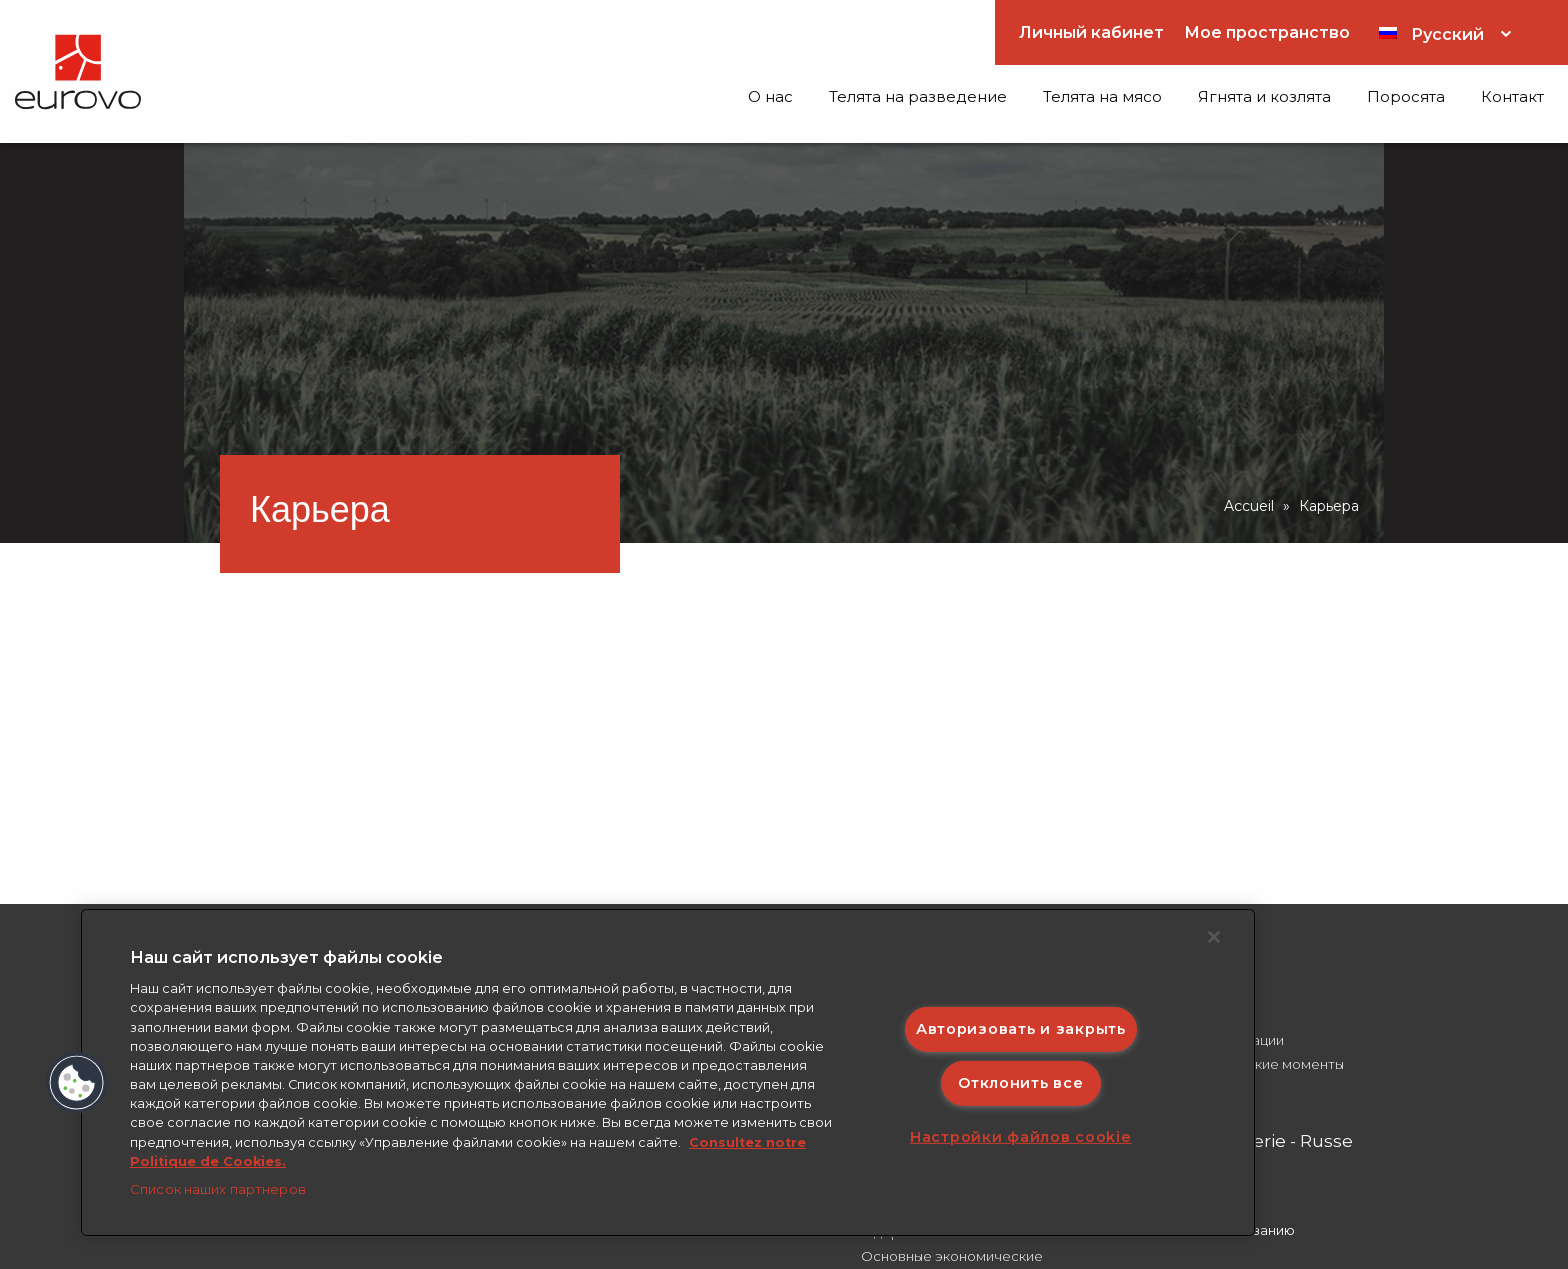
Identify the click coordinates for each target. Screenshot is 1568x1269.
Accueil (1249, 506)
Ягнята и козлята (1264, 96)
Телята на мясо (1102, 96)
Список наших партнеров (218, 1189)
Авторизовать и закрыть (1021, 1028)
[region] (668, 1072)
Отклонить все (1020, 1083)
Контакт (1512, 96)
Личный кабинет (1091, 32)
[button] (77, 1083)
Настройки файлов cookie (1021, 1137)
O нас (770, 96)
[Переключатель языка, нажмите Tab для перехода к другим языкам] (1445, 32)
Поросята (1406, 96)
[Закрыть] (1214, 937)
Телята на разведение (918, 96)
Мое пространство (1267, 32)
